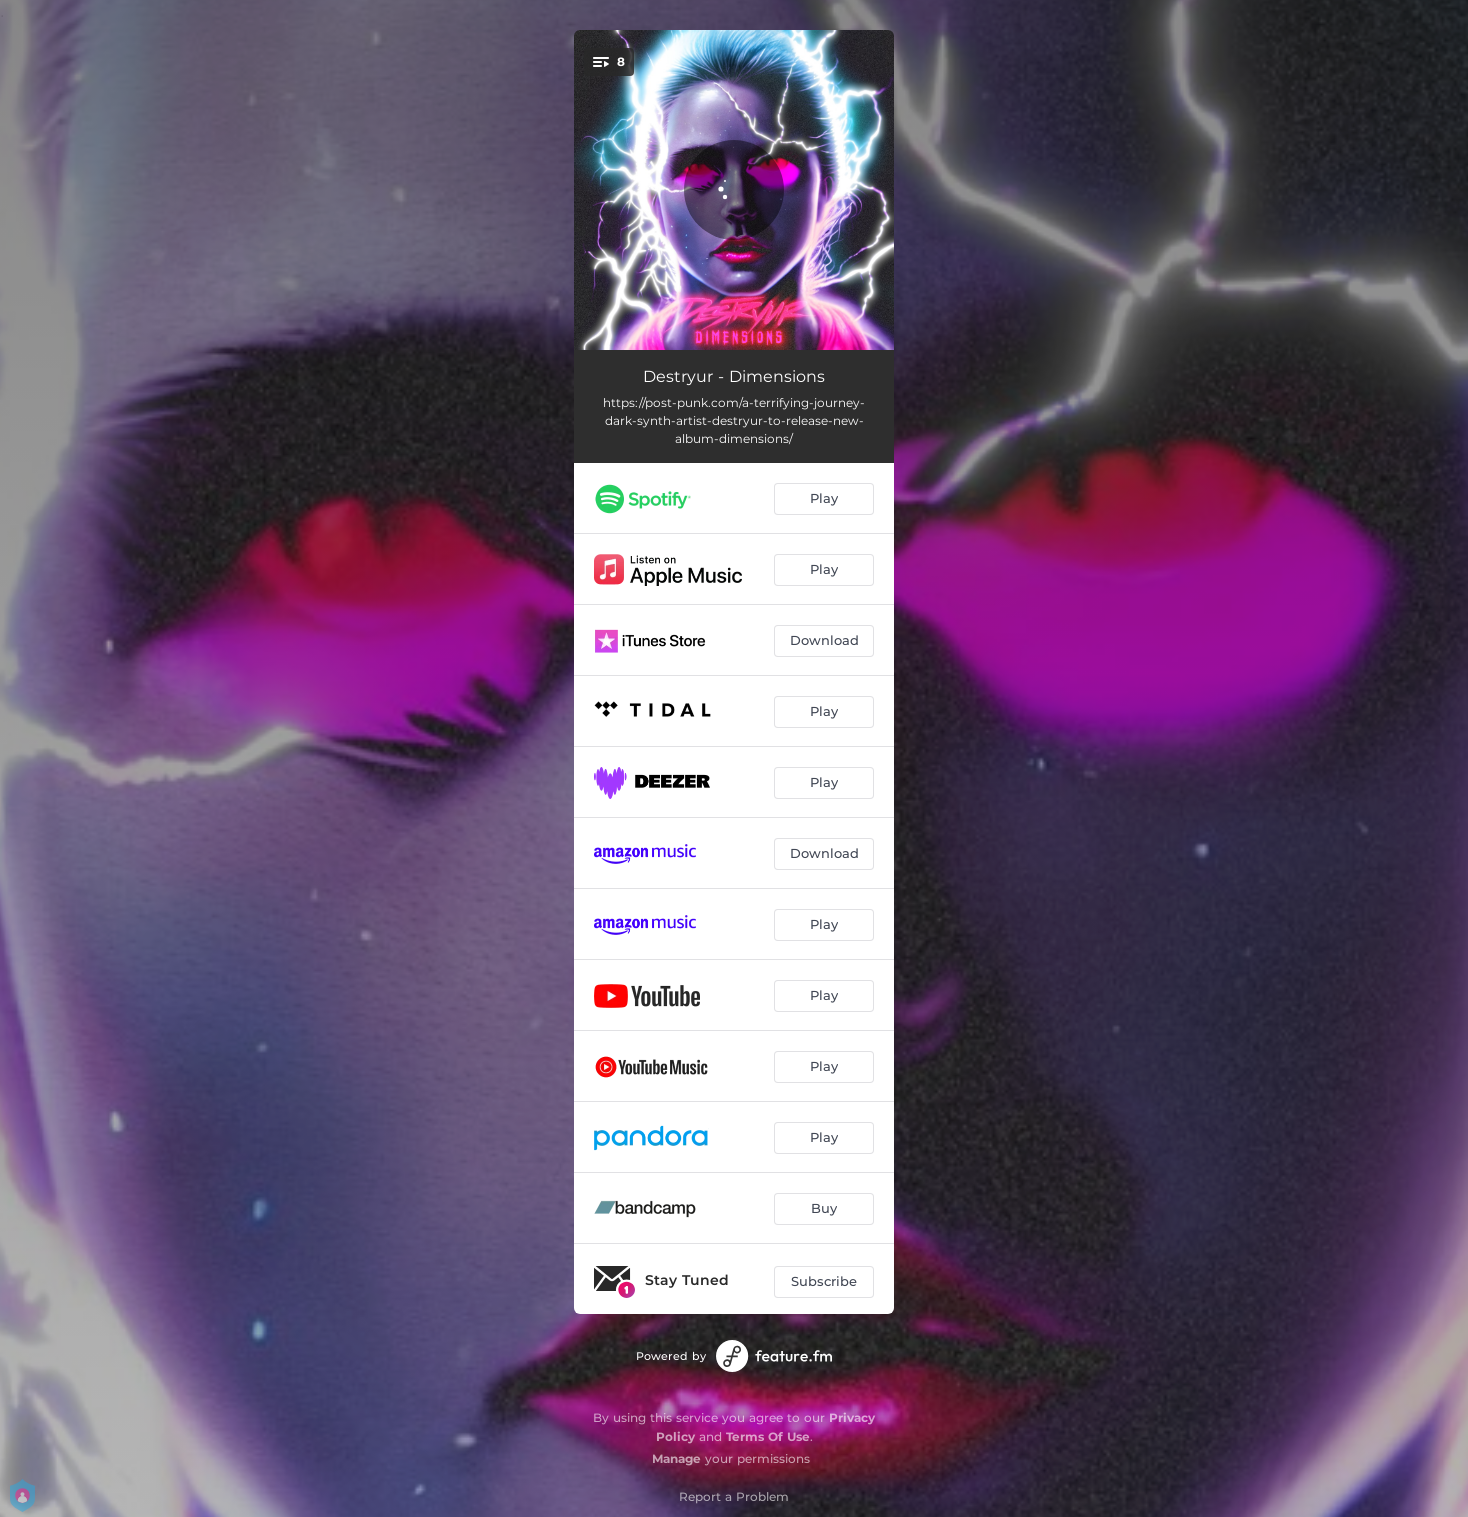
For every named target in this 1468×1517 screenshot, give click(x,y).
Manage (676, 1458)
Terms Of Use (768, 1436)
